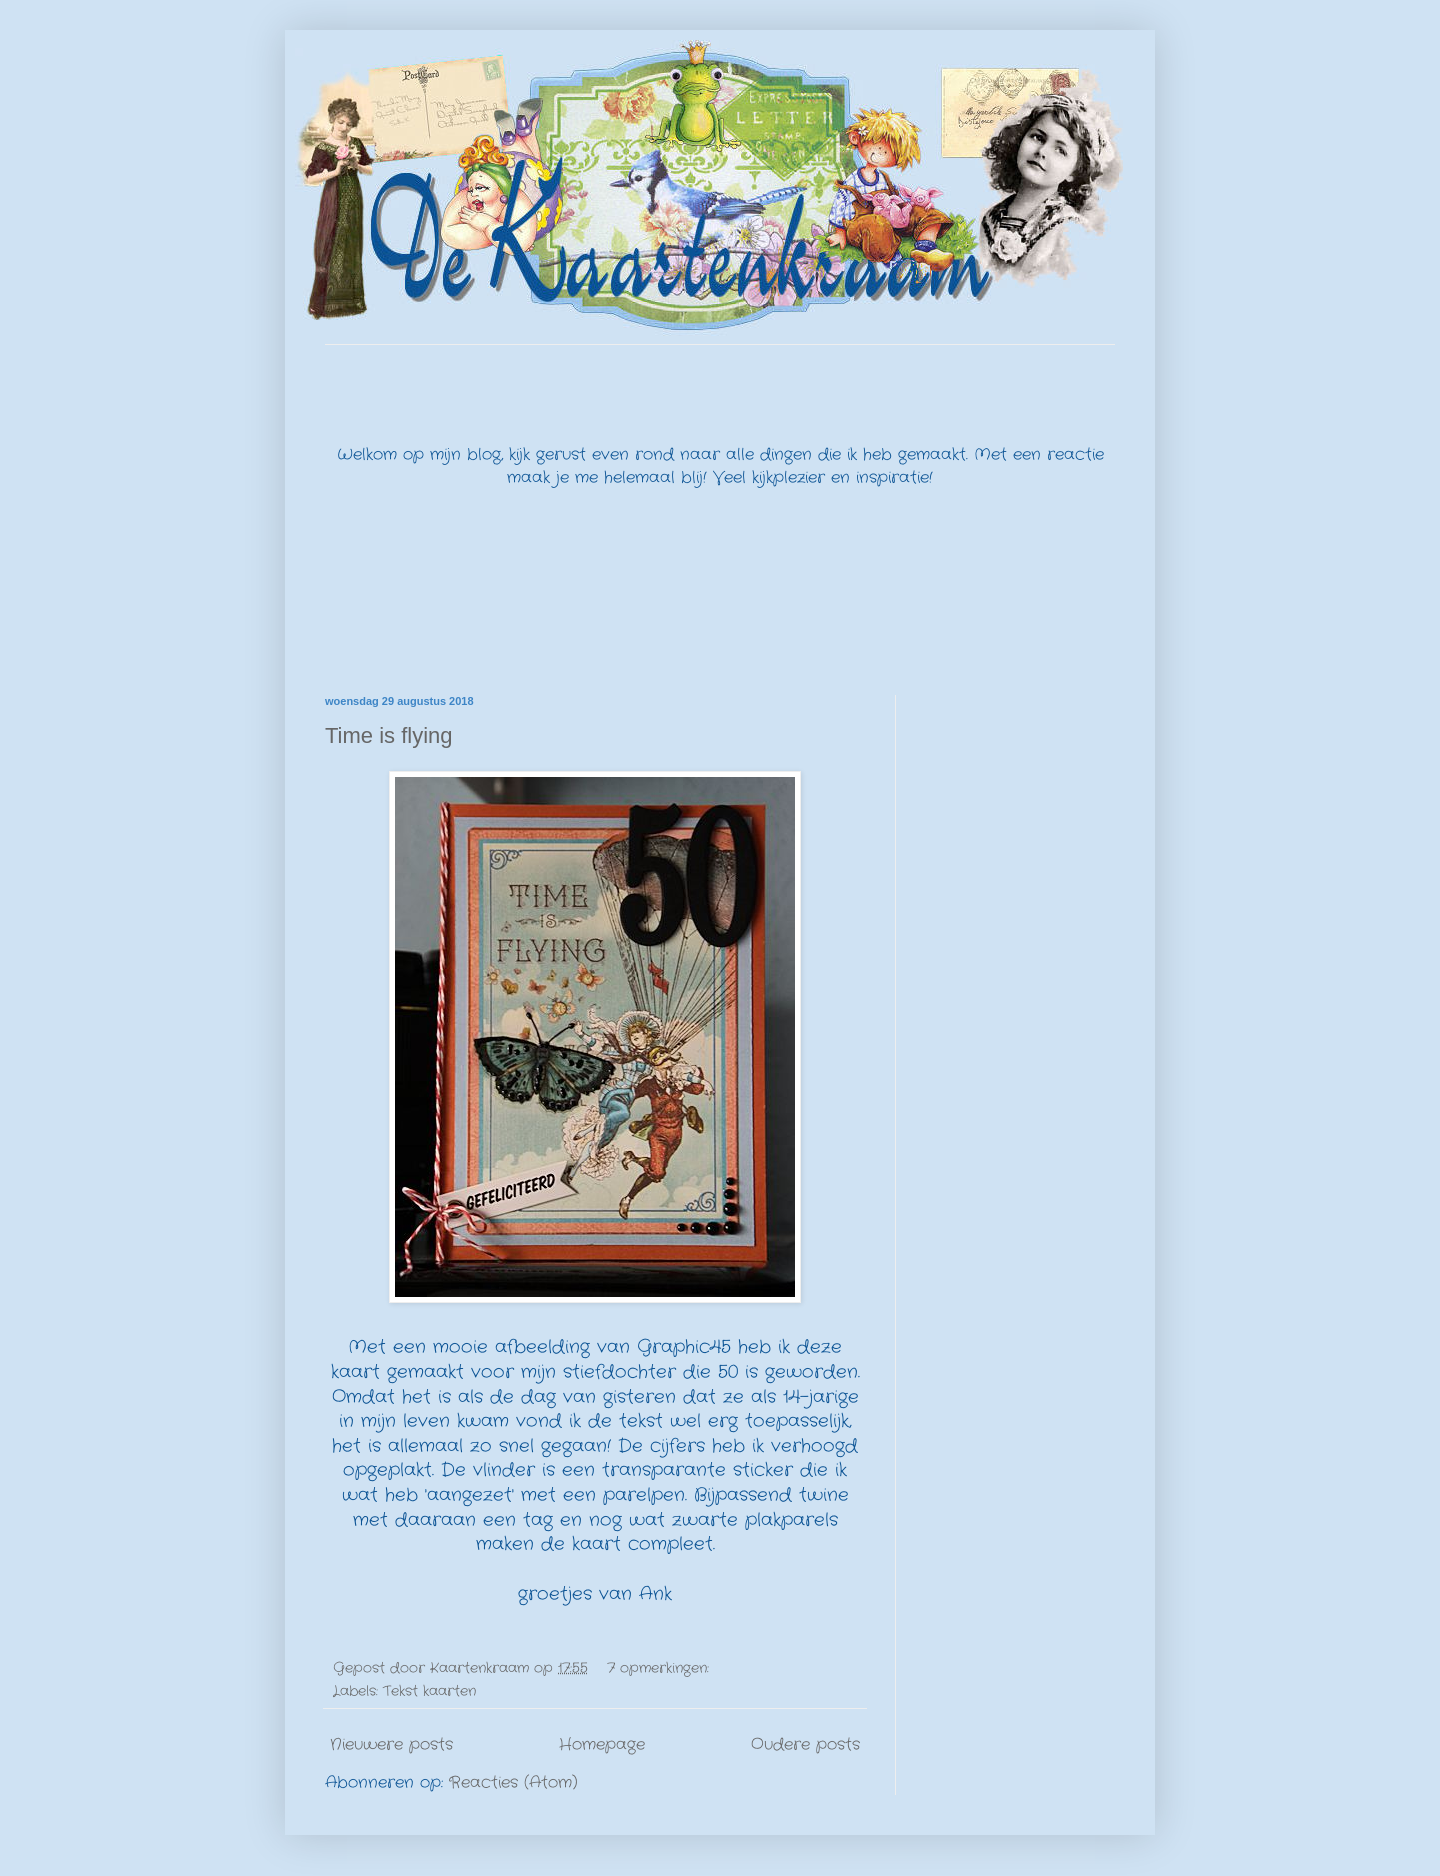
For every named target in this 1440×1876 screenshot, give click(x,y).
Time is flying (389, 735)
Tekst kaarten (429, 1691)
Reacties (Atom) (513, 1782)
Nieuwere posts (391, 1744)
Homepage (602, 1744)
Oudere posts (805, 1744)
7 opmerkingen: (660, 1668)
